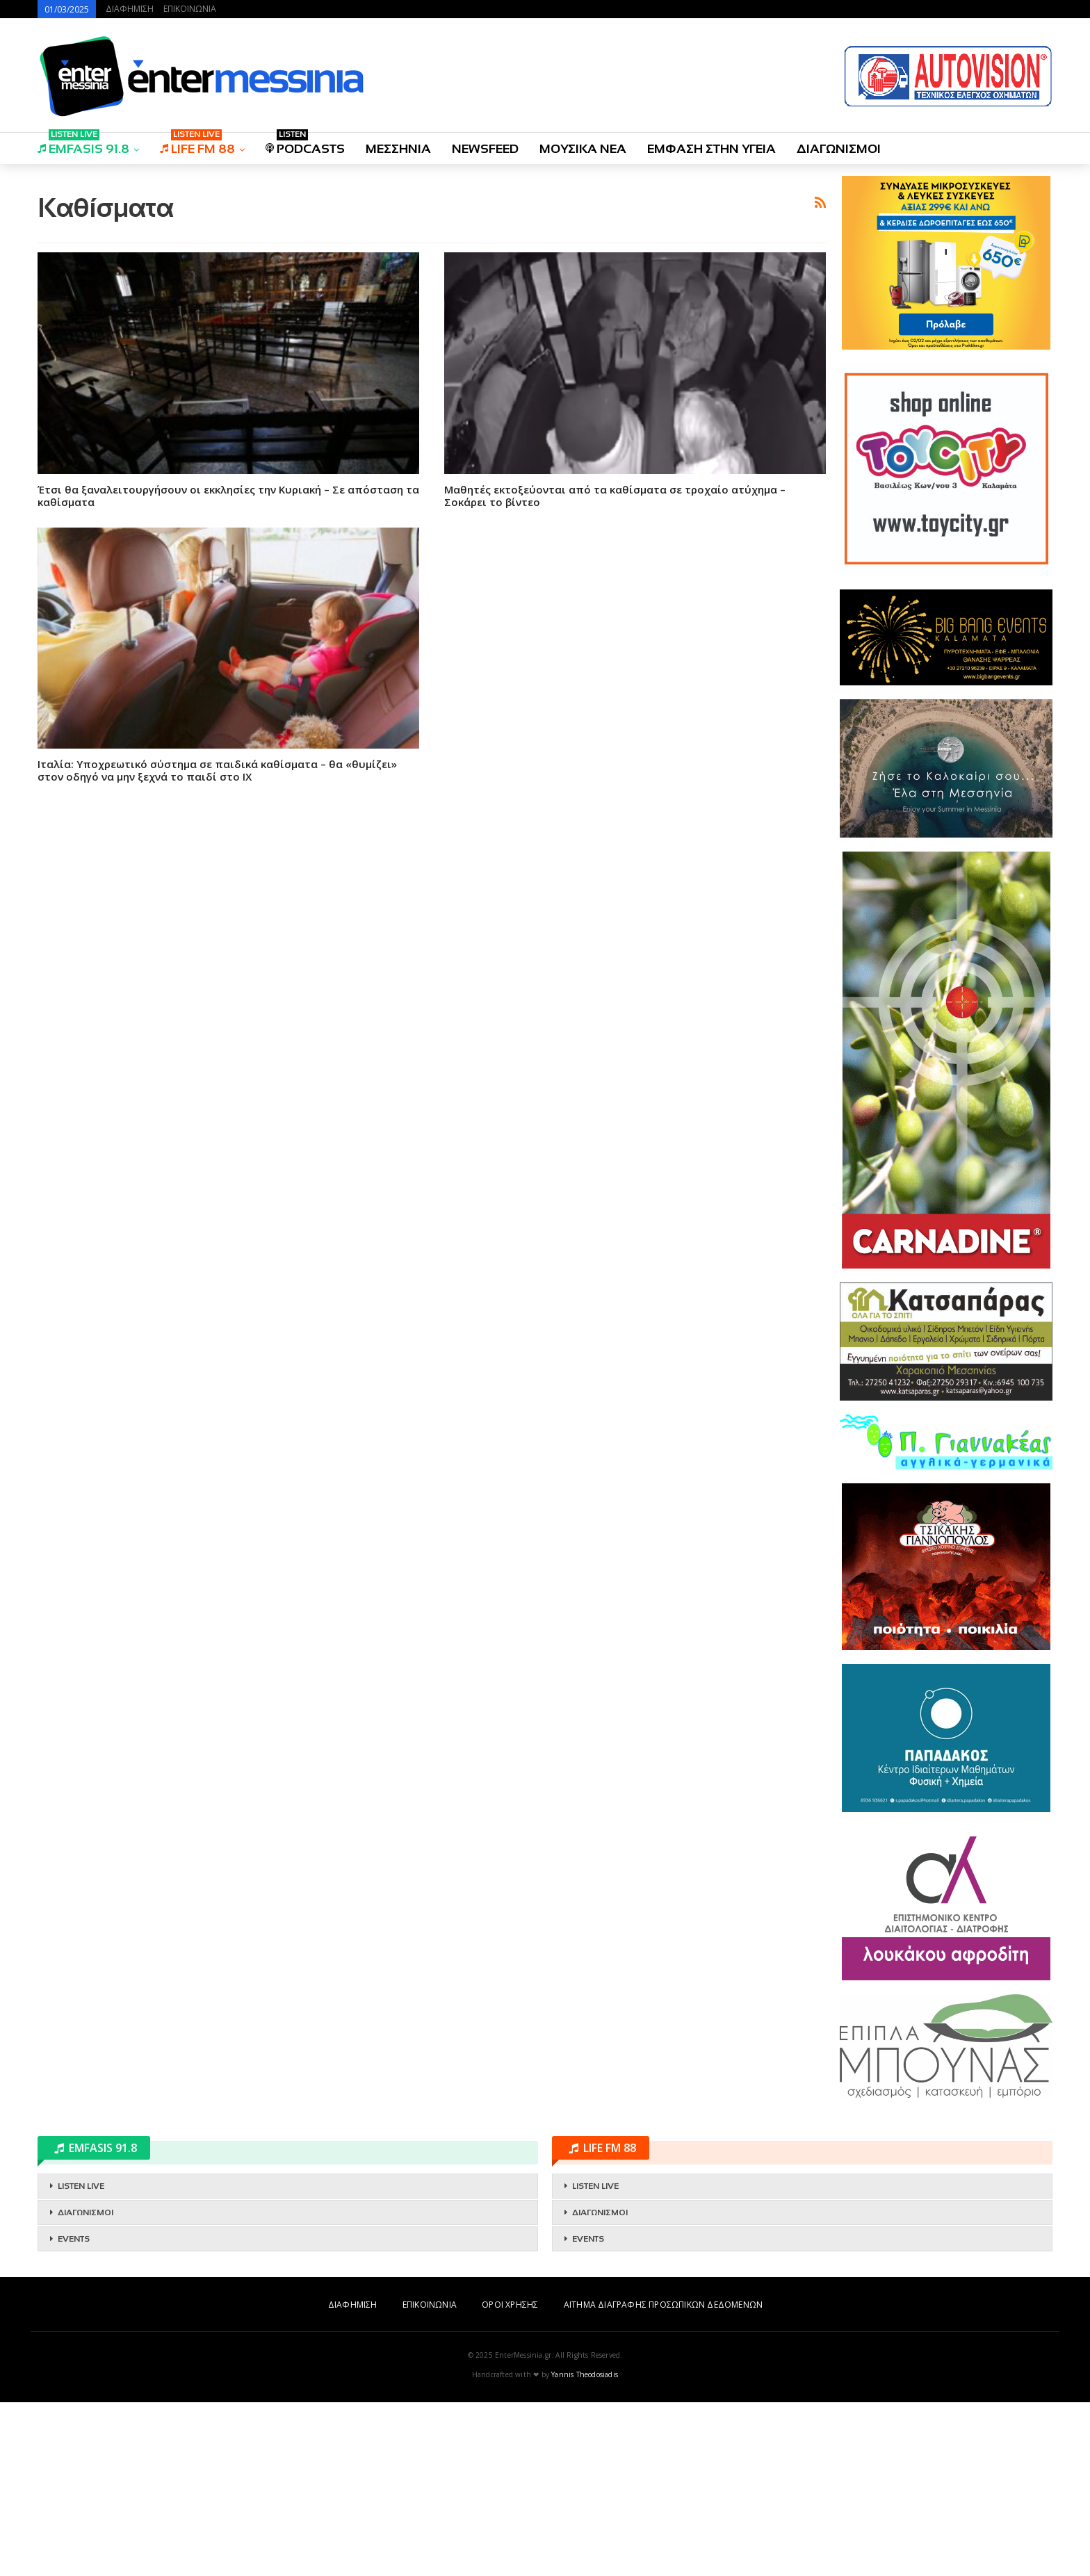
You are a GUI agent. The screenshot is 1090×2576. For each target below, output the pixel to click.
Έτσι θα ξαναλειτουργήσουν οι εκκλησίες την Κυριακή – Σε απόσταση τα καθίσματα (228, 690)
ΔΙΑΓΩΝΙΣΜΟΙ (839, 149)
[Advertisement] (432, 273)
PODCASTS (305, 144)
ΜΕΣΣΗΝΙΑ (398, 149)
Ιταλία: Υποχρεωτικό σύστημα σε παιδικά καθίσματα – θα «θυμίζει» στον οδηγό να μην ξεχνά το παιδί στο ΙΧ (217, 965)
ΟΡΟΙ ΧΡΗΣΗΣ (510, 2478)
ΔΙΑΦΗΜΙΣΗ (130, 9)
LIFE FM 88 (197, 144)
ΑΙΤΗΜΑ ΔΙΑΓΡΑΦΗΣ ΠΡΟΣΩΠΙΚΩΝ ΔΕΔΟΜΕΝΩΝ (663, 2478)
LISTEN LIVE (81, 2360)
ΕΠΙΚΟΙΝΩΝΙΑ (189, 9)
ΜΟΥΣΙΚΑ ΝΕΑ (582, 149)
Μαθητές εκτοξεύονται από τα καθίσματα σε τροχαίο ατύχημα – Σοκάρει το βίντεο (615, 690)
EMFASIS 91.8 (83, 144)
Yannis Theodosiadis (584, 2548)
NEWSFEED (485, 149)
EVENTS (74, 2413)
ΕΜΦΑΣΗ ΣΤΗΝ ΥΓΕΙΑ (711, 149)
